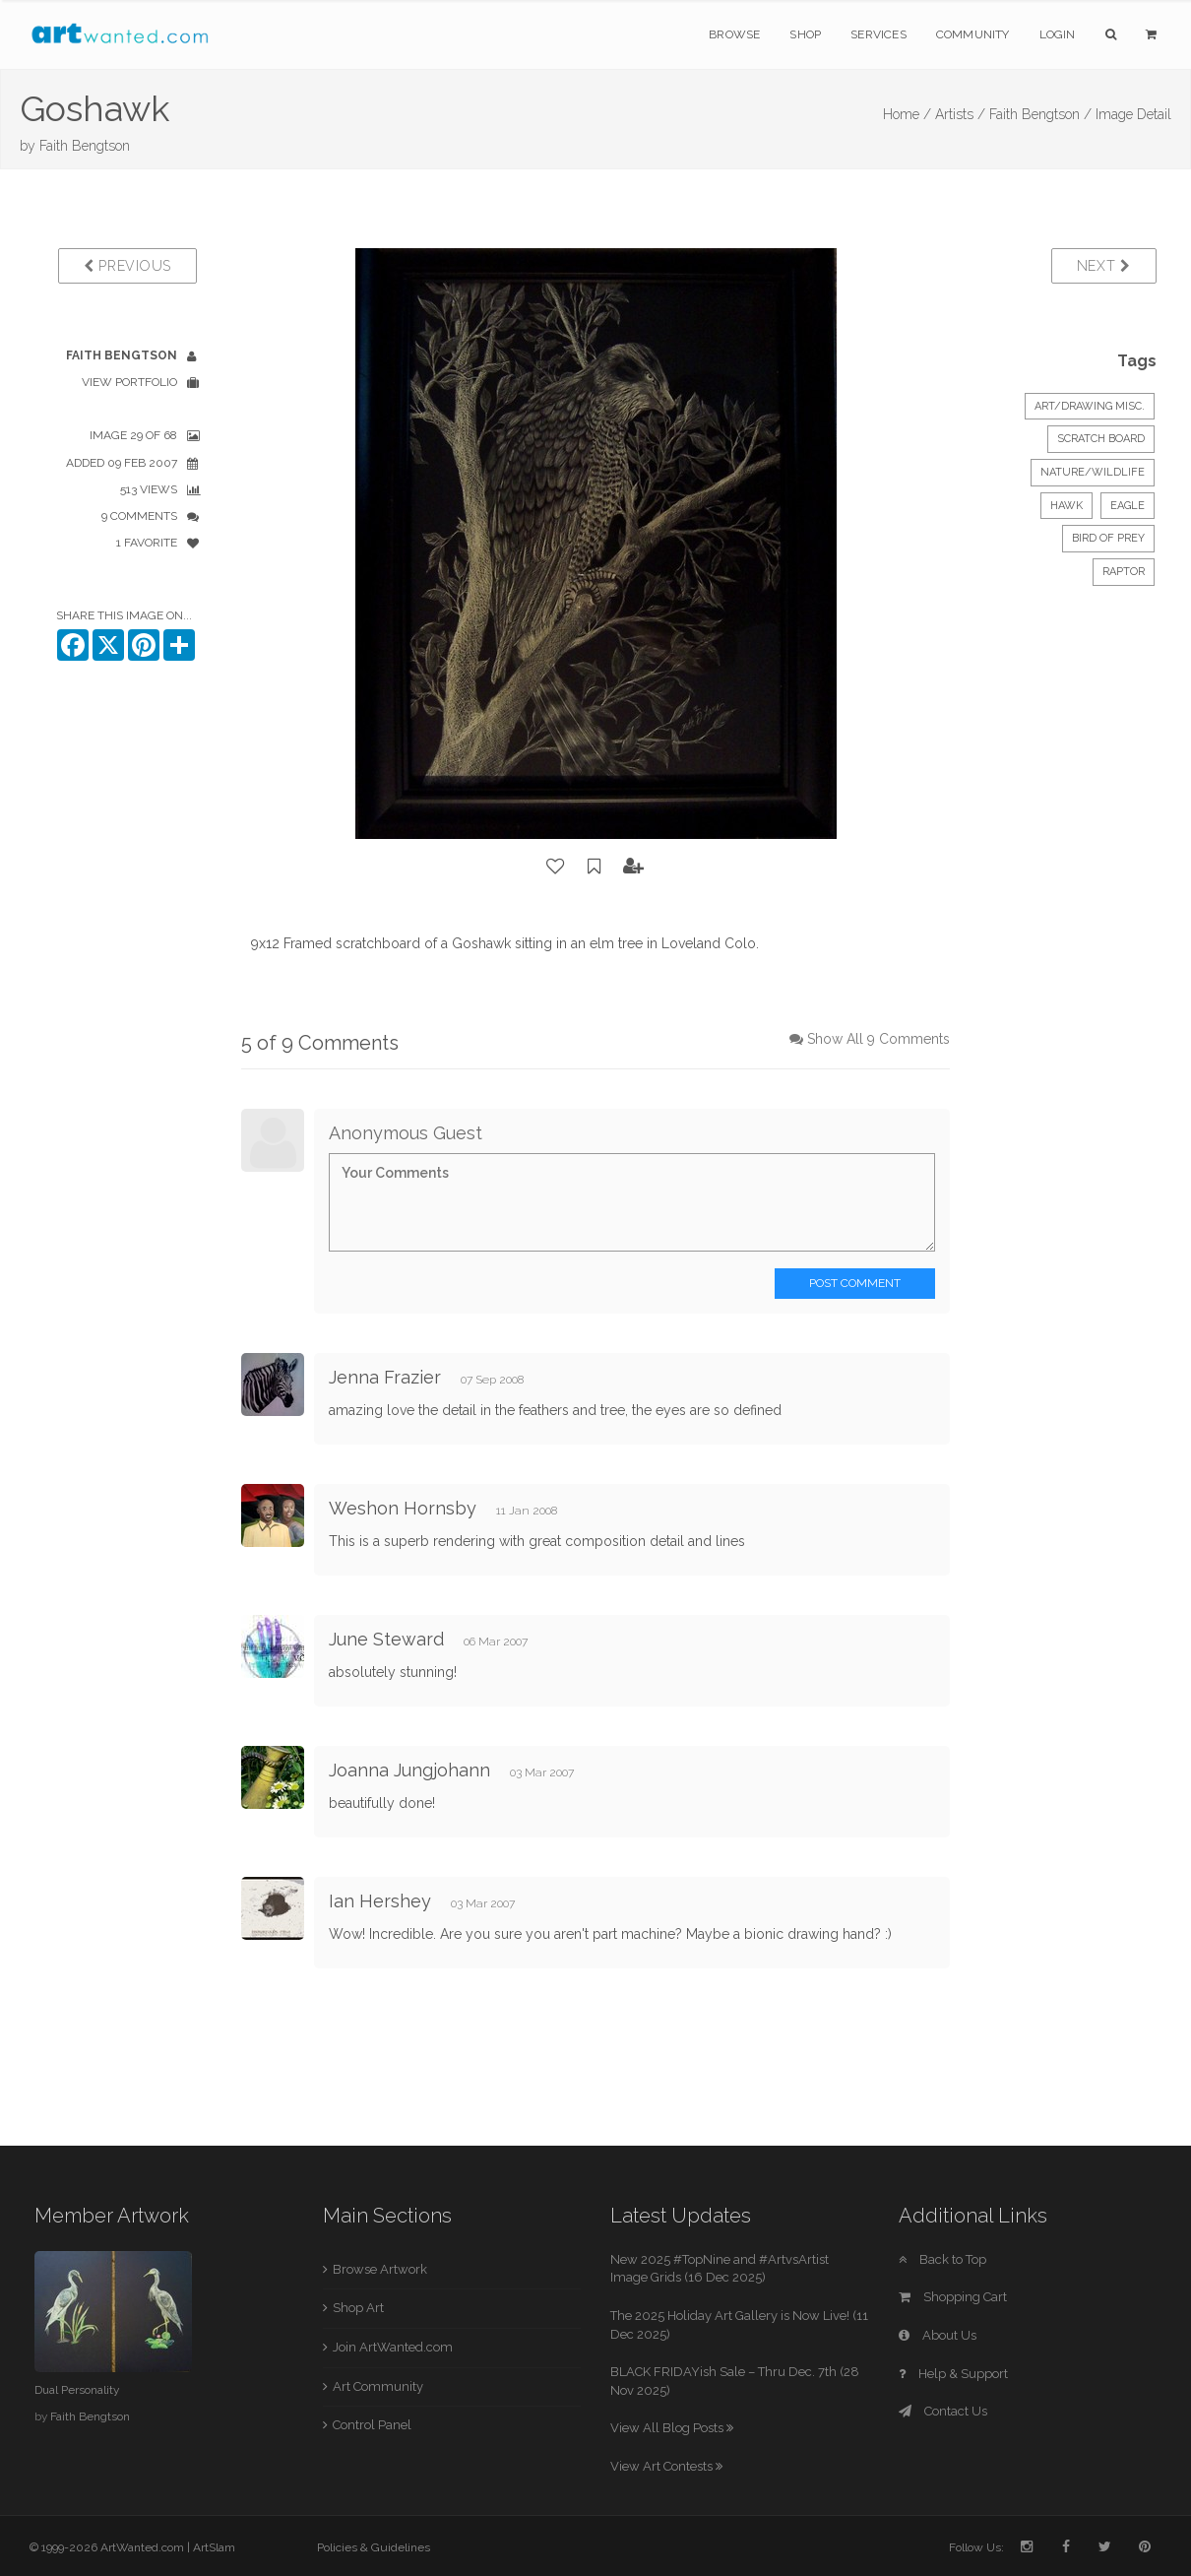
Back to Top (942, 2259)
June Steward (386, 1639)
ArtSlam (214, 2547)
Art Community (378, 2386)
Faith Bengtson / (1040, 114)
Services (878, 34)
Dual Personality (76, 2390)
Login (1057, 34)
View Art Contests (666, 2466)
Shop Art (358, 2307)
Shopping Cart (953, 2296)
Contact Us (943, 2411)
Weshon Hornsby (402, 1508)
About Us (937, 2335)
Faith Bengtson (84, 146)
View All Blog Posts (671, 2427)
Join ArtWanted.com (393, 2347)
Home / (907, 114)
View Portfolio (129, 382)
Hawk (1066, 505)
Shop (805, 34)
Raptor (1123, 571)
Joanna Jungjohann (409, 1770)
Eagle (1127, 505)
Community (973, 34)
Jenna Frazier (385, 1377)
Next (1104, 266)
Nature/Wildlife (1092, 472)
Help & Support (953, 2373)
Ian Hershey (380, 1901)
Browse (734, 34)
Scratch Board (1101, 438)
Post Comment (855, 1283)
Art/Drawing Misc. (1089, 406)
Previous (127, 266)
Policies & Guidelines (373, 2547)
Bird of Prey (1108, 538)
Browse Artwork (380, 2269)
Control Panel (372, 2424)
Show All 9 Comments (878, 1039)
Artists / (960, 114)
